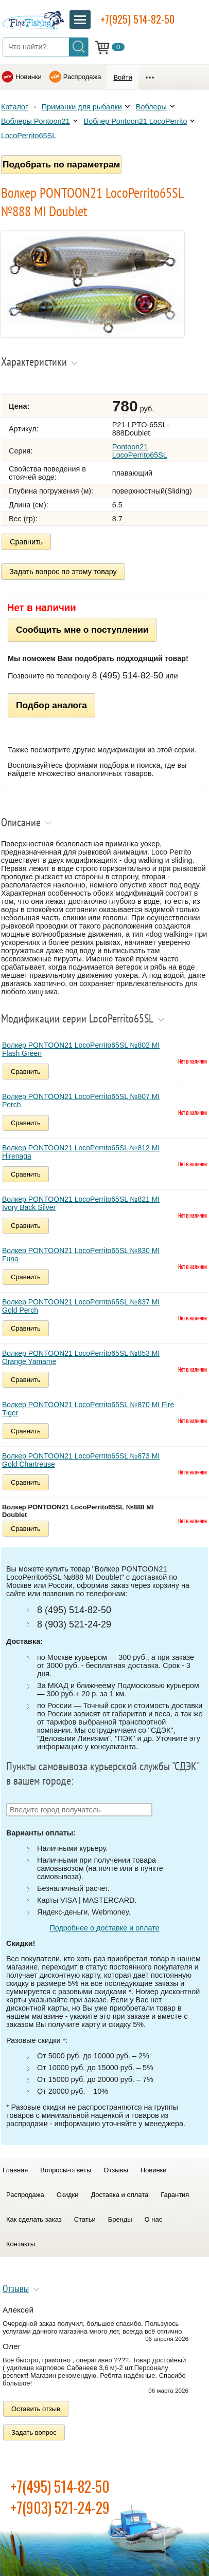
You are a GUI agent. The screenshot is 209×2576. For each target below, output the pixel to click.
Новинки (28, 77)
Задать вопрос (34, 2432)
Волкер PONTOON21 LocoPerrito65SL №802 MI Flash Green (81, 1049)
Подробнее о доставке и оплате (104, 1928)
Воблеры (151, 107)
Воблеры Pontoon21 (35, 121)
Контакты (20, 2244)
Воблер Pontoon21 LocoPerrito (135, 121)
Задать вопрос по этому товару (63, 571)
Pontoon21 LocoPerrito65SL (139, 451)
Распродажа (82, 77)
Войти (122, 77)
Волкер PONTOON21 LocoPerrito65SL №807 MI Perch (81, 1100)
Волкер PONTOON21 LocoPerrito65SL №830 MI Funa (81, 1254)
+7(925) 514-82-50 (137, 19)
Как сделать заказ (34, 2219)
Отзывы (115, 2170)
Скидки (68, 2195)
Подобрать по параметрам (61, 164)
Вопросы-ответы (65, 2170)
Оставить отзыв (35, 2409)
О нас (154, 2219)
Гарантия (175, 2195)
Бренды (120, 2219)
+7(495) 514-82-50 (60, 2486)
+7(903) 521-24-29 (60, 2507)
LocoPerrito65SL (28, 135)
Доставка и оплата (119, 2195)
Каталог (14, 107)
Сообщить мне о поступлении (82, 629)
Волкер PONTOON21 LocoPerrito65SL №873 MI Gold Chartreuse (81, 1460)
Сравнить (26, 542)
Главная (15, 2170)
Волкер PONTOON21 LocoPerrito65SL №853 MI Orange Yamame (81, 1357)
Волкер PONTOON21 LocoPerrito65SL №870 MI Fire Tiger (88, 1408)
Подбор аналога (51, 705)
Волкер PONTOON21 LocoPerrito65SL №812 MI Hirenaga (81, 1152)
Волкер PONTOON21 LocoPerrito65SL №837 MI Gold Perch (81, 1306)
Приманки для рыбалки (82, 107)
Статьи (85, 2219)
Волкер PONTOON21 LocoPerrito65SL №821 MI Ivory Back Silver (81, 1203)
